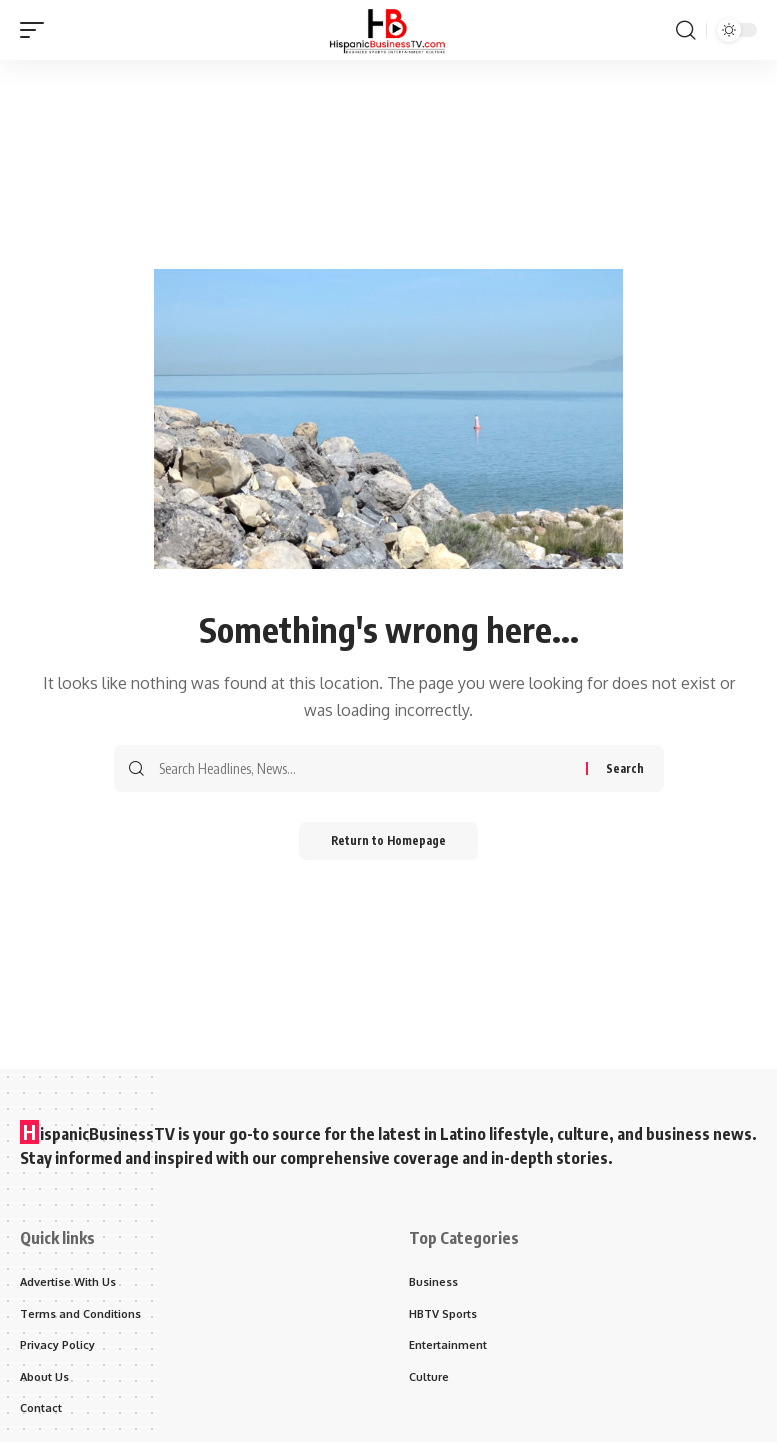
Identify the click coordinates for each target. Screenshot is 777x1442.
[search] (686, 30)
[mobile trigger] (37, 30)
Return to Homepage (388, 841)
